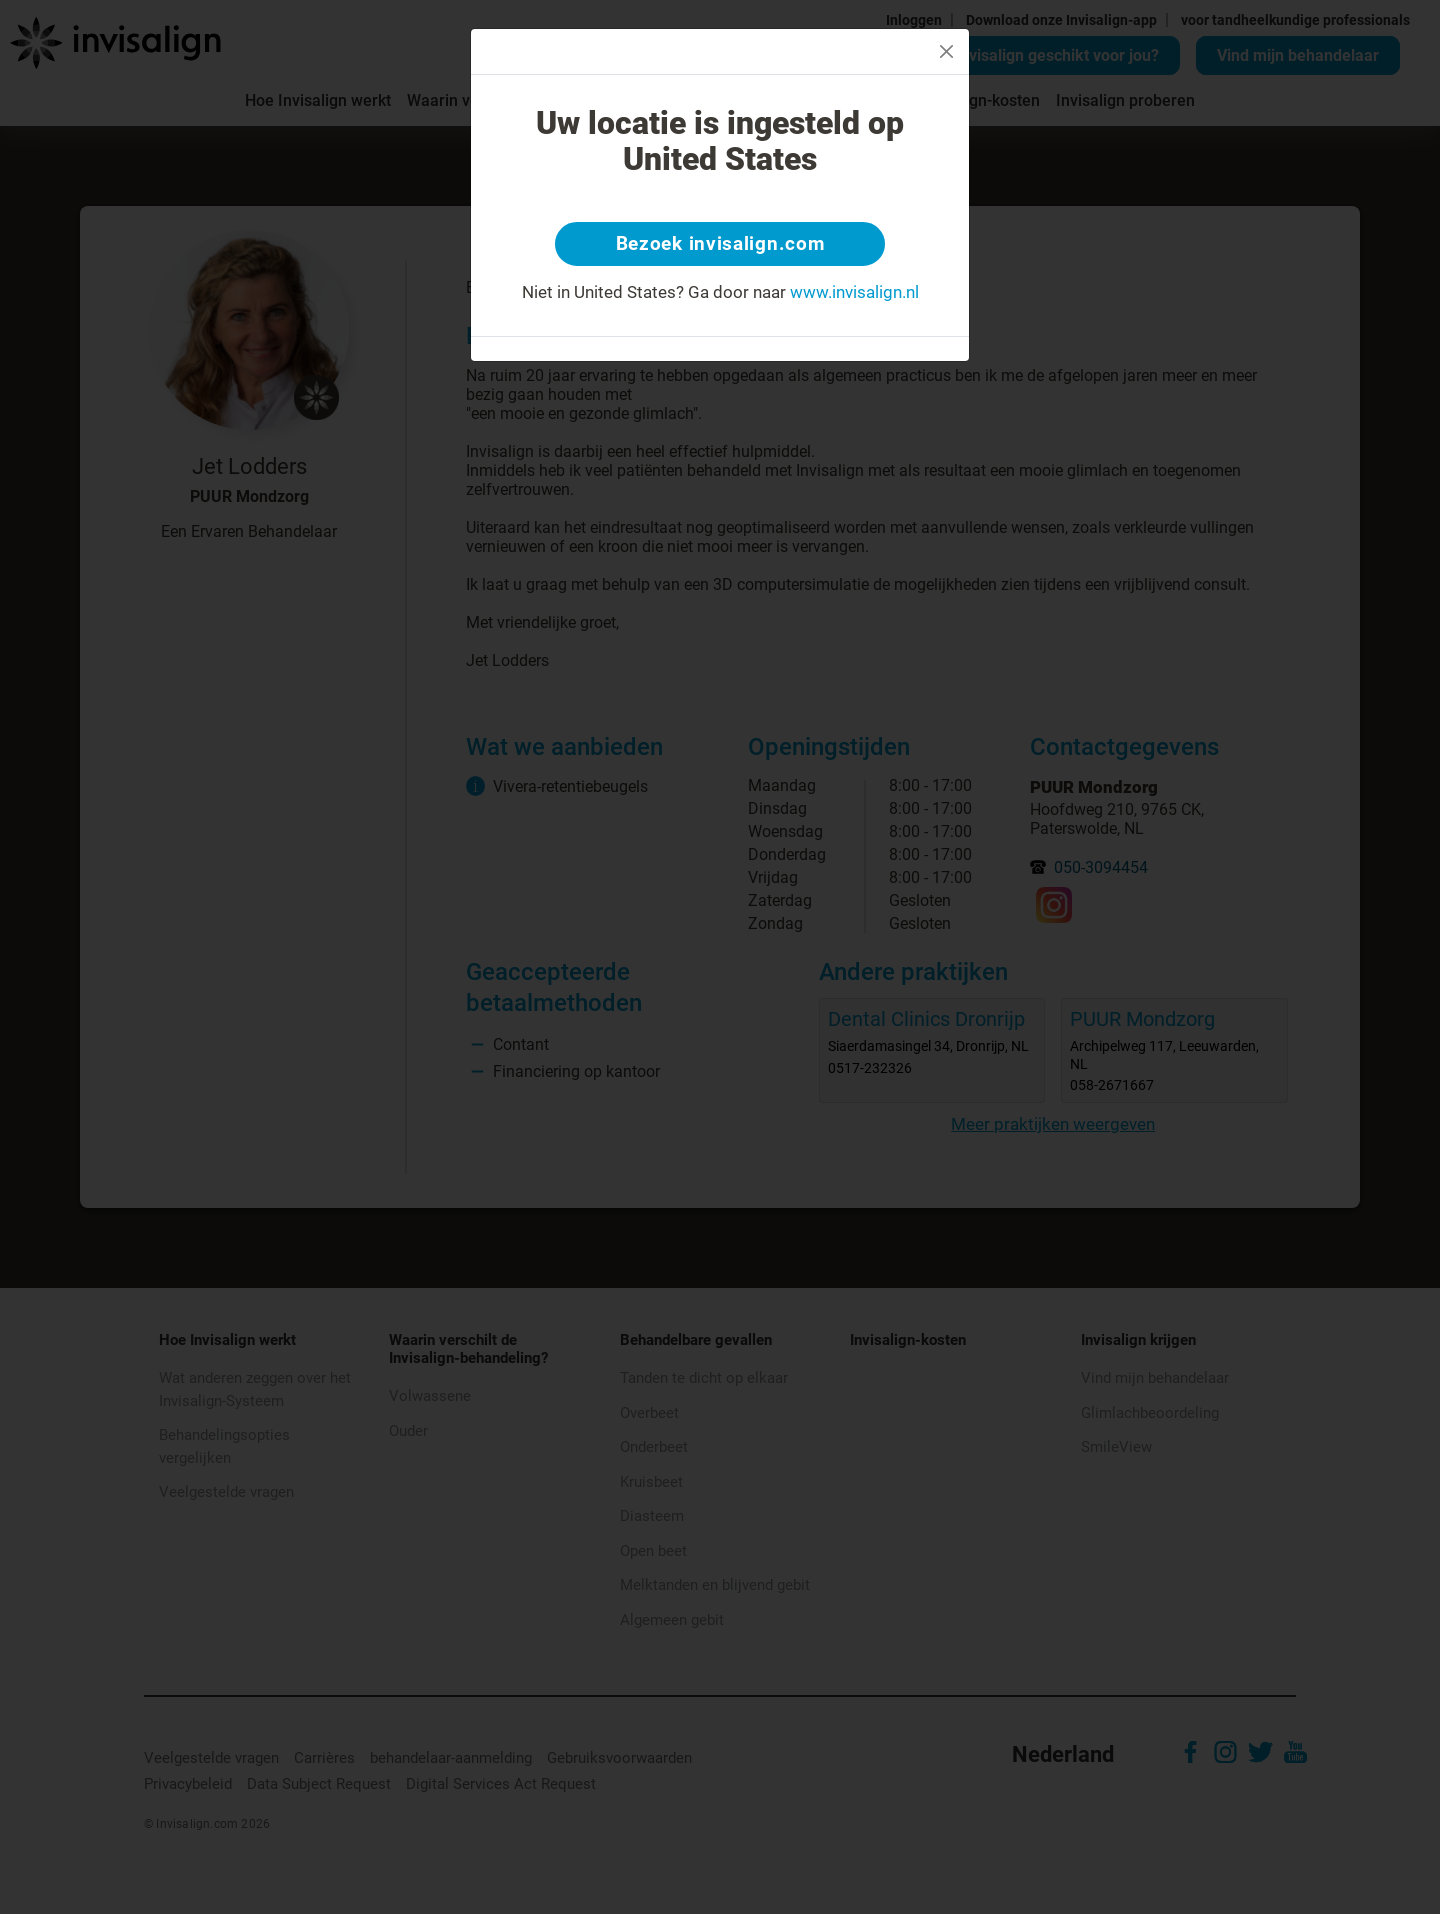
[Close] (946, 51)
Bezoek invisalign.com (720, 245)
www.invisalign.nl (854, 294)
